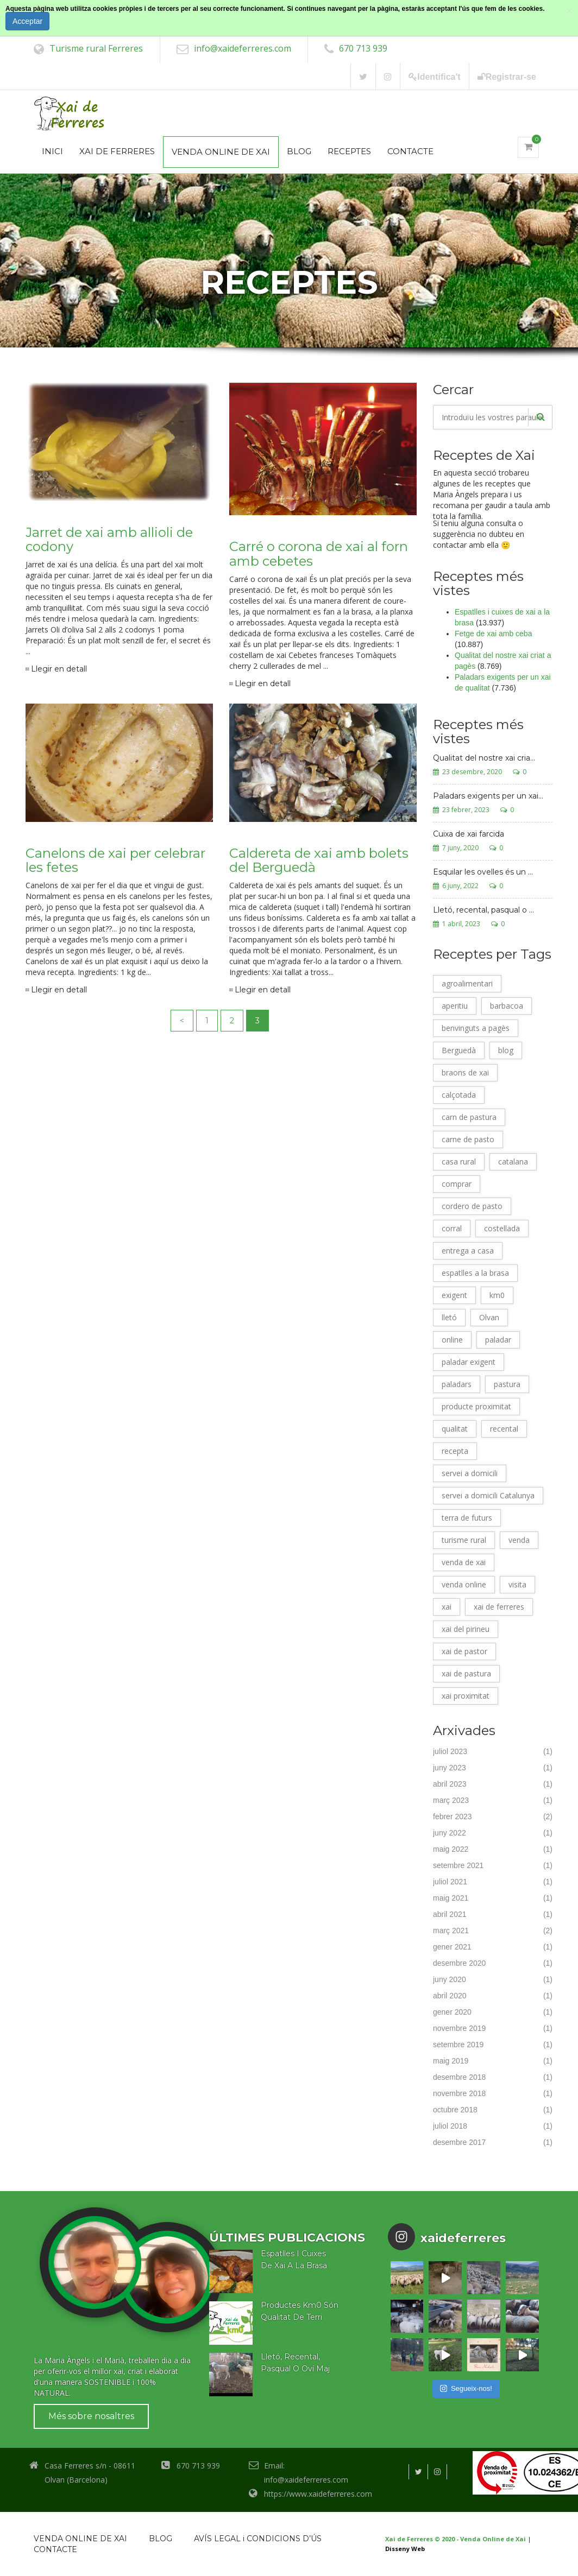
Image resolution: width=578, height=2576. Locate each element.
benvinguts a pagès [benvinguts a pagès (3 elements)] (476, 1028)
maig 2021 (450, 1898)
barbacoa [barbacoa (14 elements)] (506, 1006)
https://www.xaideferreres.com (318, 2494)
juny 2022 (449, 1832)
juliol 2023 (450, 1751)
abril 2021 (450, 1914)
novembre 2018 (459, 2093)
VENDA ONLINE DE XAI (221, 152)
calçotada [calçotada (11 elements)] (459, 1095)
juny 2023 (449, 1767)
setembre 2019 (458, 2044)
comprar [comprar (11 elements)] (457, 1184)
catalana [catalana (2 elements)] (513, 1161)
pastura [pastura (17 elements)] (507, 1384)
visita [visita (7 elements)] (517, 1584)
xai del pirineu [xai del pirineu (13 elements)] (465, 1629)
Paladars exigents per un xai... (488, 796)
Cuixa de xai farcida (468, 834)
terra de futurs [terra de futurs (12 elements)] (467, 1517)
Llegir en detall (59, 669)
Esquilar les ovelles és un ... (483, 872)
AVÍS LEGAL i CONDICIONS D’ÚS (258, 2538)
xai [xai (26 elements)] (446, 1607)
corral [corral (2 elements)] (452, 1228)
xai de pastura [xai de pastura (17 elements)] (466, 1673)
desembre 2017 (459, 2142)
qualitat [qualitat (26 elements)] (455, 1428)
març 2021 (451, 1930)
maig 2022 (450, 1849)
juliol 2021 (450, 1881)
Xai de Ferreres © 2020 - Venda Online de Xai (455, 2539)
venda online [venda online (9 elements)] (464, 1584)
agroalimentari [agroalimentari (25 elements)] (467, 983)
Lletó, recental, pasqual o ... (483, 910)
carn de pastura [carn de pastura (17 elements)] (469, 1117)
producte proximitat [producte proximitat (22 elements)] (476, 1406)
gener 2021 (452, 1946)
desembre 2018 (459, 2077)
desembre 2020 (459, 1963)
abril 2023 (450, 1784)
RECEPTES (349, 151)
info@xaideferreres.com (242, 48)
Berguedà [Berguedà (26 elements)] (459, 1050)
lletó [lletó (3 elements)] (449, 1317)
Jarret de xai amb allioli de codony (109, 539)
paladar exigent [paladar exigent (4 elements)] (468, 1362)
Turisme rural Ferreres (96, 48)
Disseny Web (405, 2549)
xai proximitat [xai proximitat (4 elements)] (465, 1696)
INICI (52, 151)
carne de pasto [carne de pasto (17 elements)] (468, 1139)
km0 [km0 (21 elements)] (497, 1295)
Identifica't (434, 76)
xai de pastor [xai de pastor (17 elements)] (464, 1651)
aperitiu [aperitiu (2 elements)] (455, 1006)
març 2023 (451, 1800)
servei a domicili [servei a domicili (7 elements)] (470, 1473)
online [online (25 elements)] (452, 1339)
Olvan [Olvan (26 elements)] (489, 1317)
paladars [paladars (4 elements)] (457, 1384)
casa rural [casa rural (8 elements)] (459, 1161)
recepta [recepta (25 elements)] (455, 1451)
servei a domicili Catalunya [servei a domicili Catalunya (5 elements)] (488, 1495)
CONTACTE (410, 151)
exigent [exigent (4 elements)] (454, 1295)
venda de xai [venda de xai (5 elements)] (464, 1562)
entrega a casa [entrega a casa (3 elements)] (468, 1250)
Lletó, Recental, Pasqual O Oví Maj (295, 2363)
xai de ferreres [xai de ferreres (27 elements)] (499, 1607)
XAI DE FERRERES (117, 151)
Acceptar (27, 21)
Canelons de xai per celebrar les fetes (115, 860)
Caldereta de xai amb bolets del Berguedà (319, 860)
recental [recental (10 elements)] (504, 1428)
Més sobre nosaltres (91, 2416)
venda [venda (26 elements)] (519, 1540)
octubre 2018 (455, 2109)
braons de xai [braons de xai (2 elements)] (465, 1072)
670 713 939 (363, 48)
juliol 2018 (450, 2126)
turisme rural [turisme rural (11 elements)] (464, 1540)
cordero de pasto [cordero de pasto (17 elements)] (472, 1206)
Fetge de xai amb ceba (493, 633)
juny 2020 (449, 1979)
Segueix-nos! (466, 2388)
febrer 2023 (452, 1816)
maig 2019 (450, 2060)
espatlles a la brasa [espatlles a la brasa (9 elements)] (475, 1273)
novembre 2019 (459, 2028)
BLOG (299, 151)
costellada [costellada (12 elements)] (502, 1228)
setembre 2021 (458, 1865)
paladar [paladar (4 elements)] (498, 1339)
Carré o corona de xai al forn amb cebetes (318, 553)
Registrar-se (507, 76)
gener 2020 (452, 2012)
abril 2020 (450, 1995)
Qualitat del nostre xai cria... (484, 758)
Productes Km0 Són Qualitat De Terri (299, 2311)
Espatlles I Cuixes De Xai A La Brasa (294, 2259)
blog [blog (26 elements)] (505, 1050)
